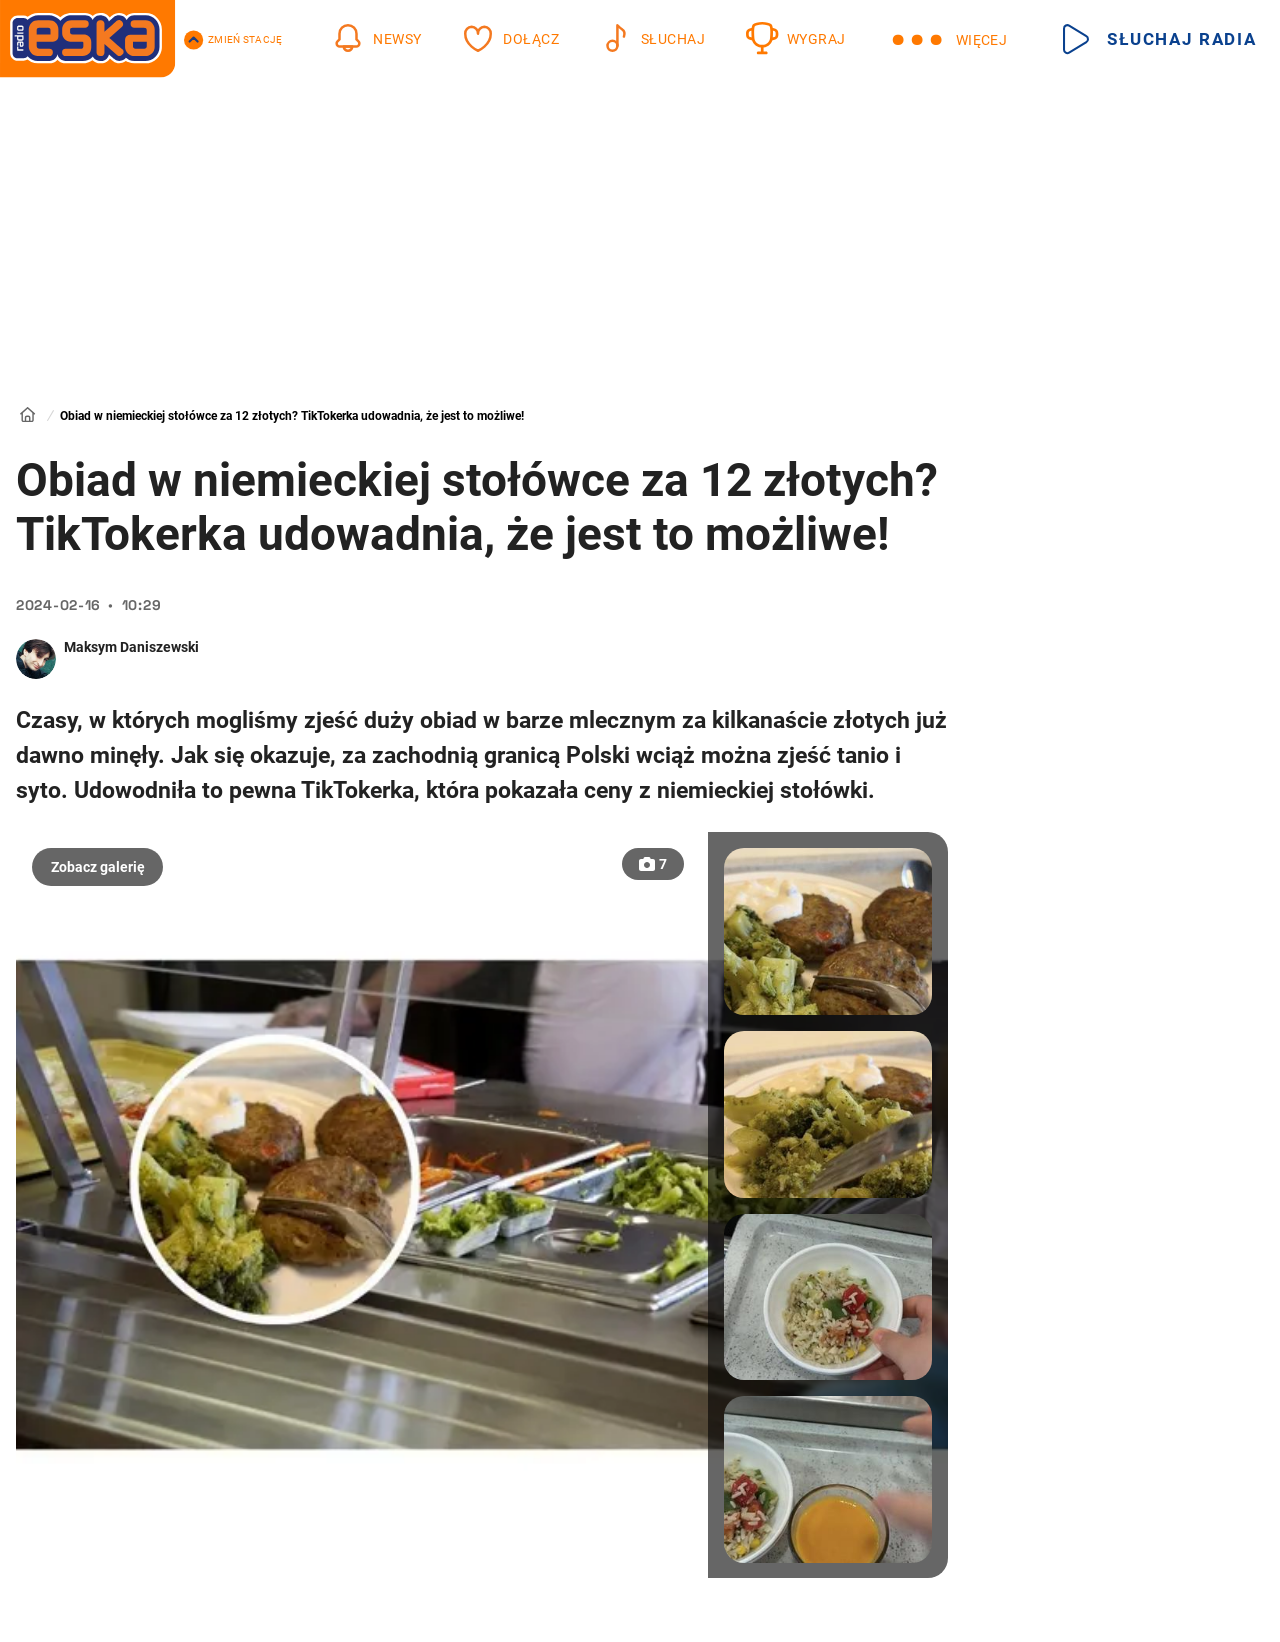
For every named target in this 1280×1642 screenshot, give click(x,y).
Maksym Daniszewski (131, 647)
